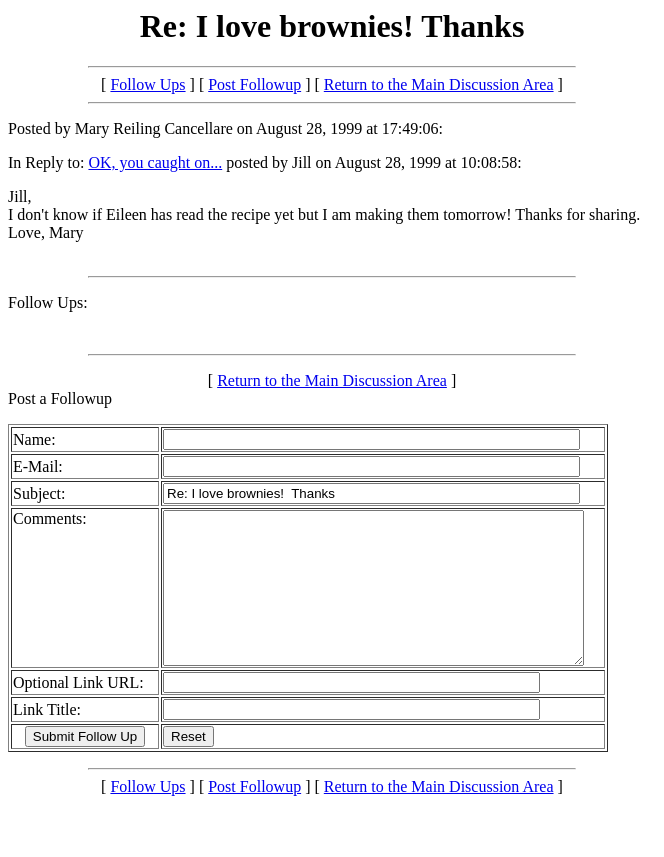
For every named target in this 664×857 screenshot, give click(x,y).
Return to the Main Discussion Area (439, 84)
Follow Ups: (48, 302)
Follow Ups (147, 84)
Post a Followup (60, 398)
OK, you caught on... (155, 162)
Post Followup (254, 84)
